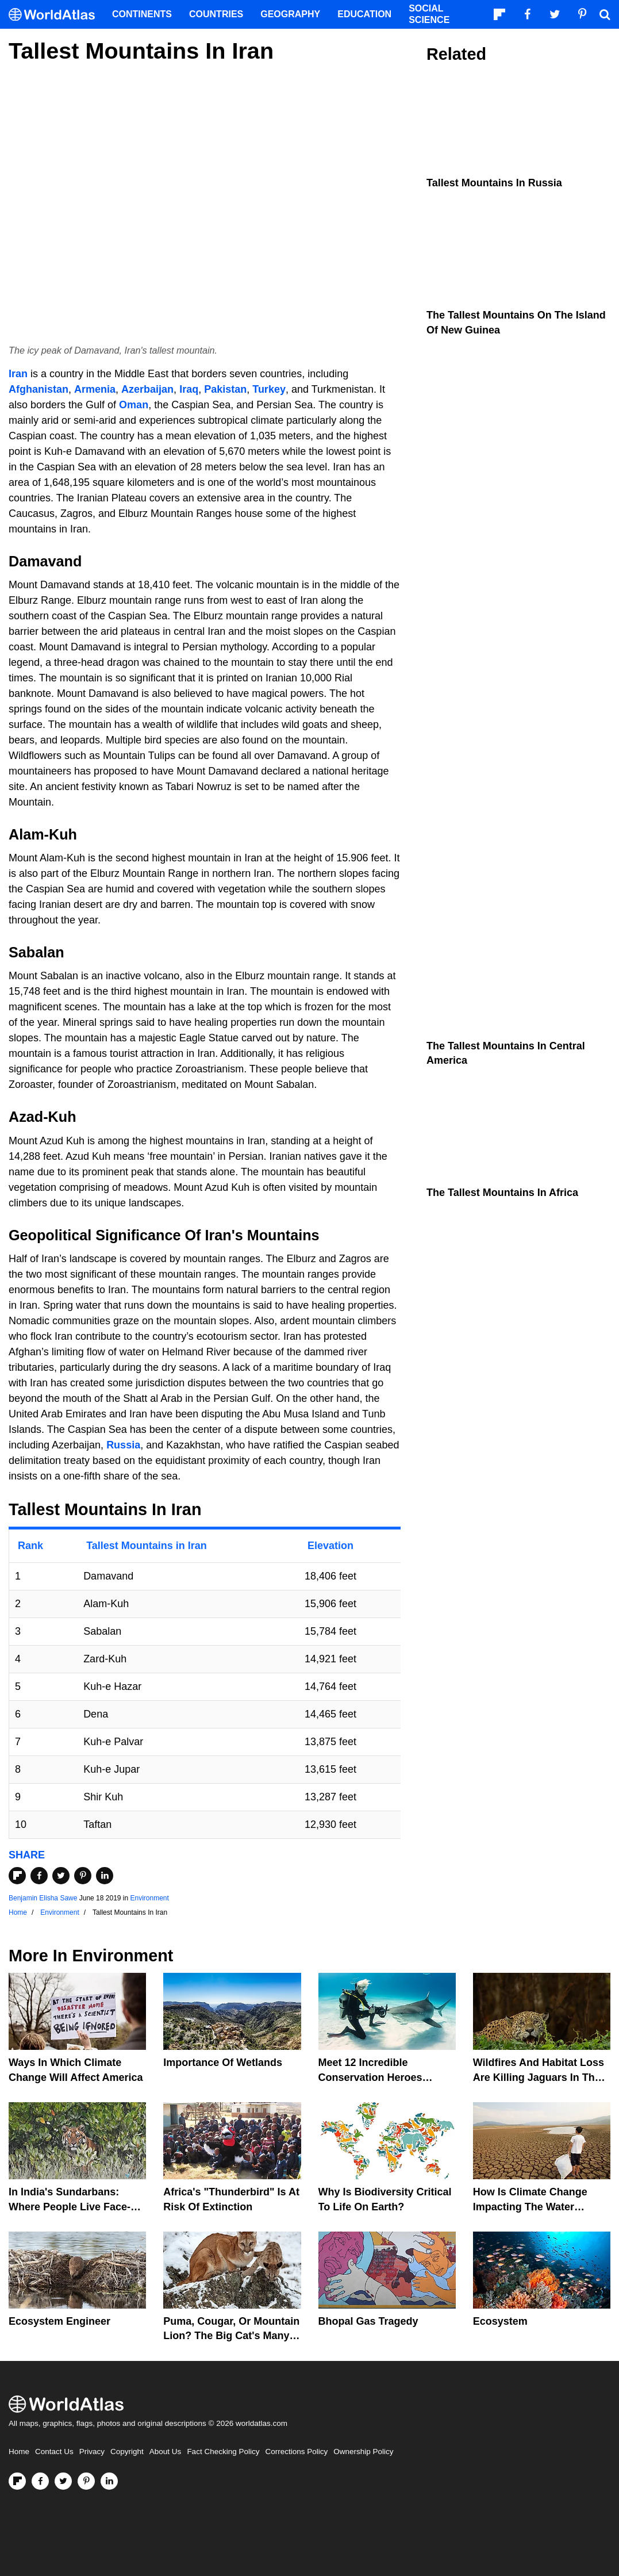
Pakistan (225, 389)
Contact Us (54, 2451)
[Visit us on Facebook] (40, 2481)
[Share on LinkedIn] (104, 1875)
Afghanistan (38, 389)
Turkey (269, 389)
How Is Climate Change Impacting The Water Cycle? (530, 2206)
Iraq (188, 389)
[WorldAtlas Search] (604, 14)
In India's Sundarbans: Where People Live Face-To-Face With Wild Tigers (77, 2206)
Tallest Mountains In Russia (494, 183)
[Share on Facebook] (39, 1875)
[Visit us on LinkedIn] (109, 2481)
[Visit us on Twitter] (63, 2481)
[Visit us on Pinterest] (86, 2481)
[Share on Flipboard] (17, 1875)
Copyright (127, 2451)
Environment (149, 1898)
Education (364, 14)
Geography (290, 14)
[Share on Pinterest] (82, 1875)
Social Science (429, 14)
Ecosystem (500, 2321)
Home (19, 2451)
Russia (123, 1445)
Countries (216, 14)
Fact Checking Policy (223, 2451)
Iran (18, 373)
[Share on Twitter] (61, 1875)
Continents (142, 14)
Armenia (95, 389)
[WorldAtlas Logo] (56, 14)
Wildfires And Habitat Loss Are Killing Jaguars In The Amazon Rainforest (538, 2077)
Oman (133, 405)
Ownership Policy (363, 2451)
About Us (165, 2451)
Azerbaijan (147, 389)
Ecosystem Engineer (59, 2321)
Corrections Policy (296, 2451)
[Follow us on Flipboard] (17, 2481)
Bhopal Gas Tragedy (368, 2321)
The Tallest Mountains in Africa (502, 1192)
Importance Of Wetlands (222, 2062)
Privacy (92, 2451)
